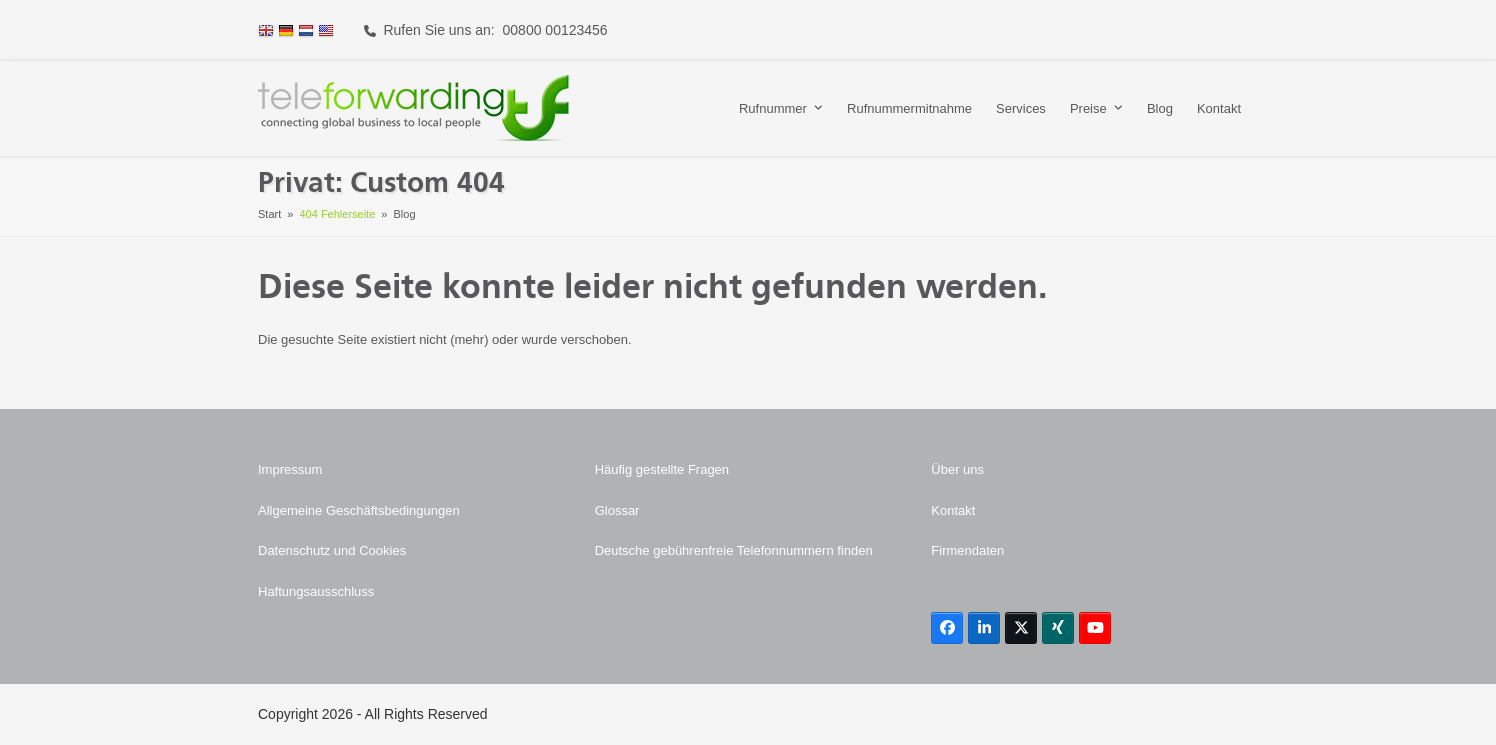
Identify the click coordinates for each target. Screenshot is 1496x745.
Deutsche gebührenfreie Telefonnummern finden (734, 550)
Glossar (617, 510)
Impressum (290, 469)
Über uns (957, 469)
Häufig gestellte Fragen (662, 469)
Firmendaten (967, 550)
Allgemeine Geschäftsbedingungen (359, 510)
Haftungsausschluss (316, 591)
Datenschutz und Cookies (332, 550)
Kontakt (953, 510)
